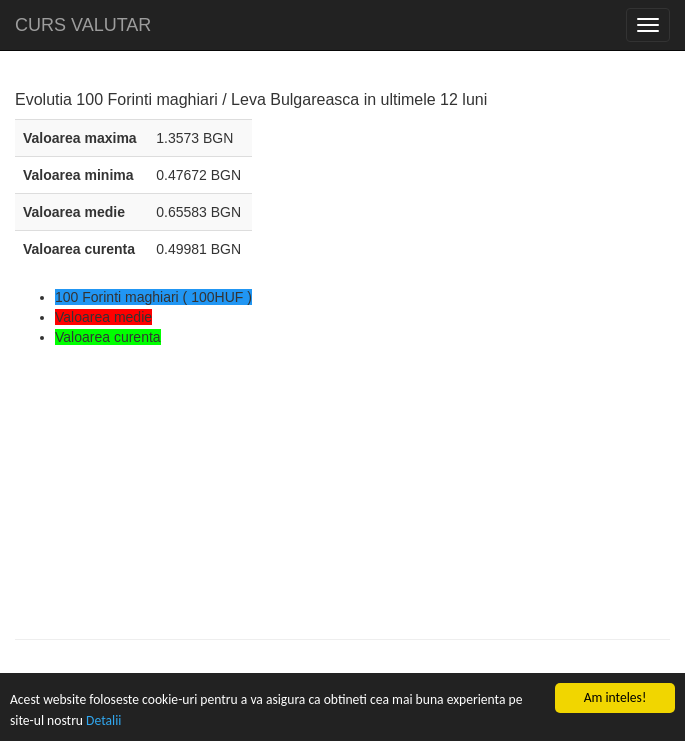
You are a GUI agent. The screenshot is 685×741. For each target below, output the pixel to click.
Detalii (103, 720)
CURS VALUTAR (83, 25)
